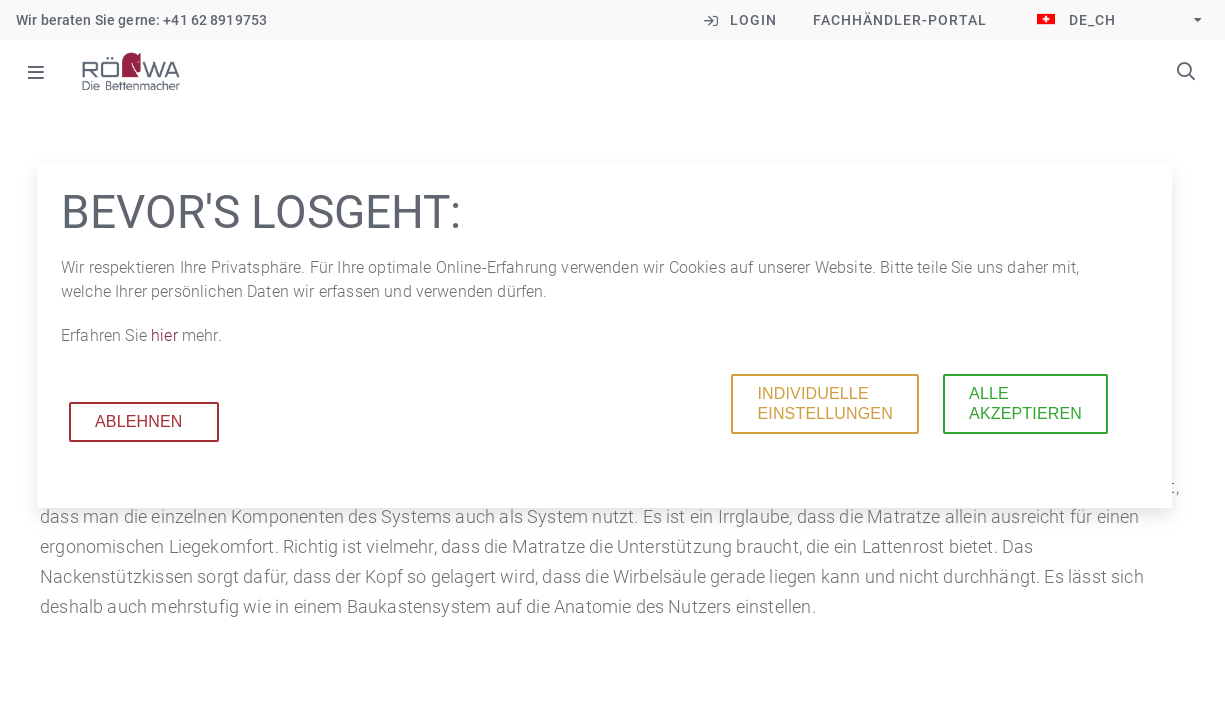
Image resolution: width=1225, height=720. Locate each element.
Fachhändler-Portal (900, 20)
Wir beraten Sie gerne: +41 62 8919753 (141, 20)
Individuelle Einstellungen (824, 403)
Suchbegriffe (1186, 71)
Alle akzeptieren (1025, 403)
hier (166, 335)
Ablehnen (139, 421)
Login (753, 20)
